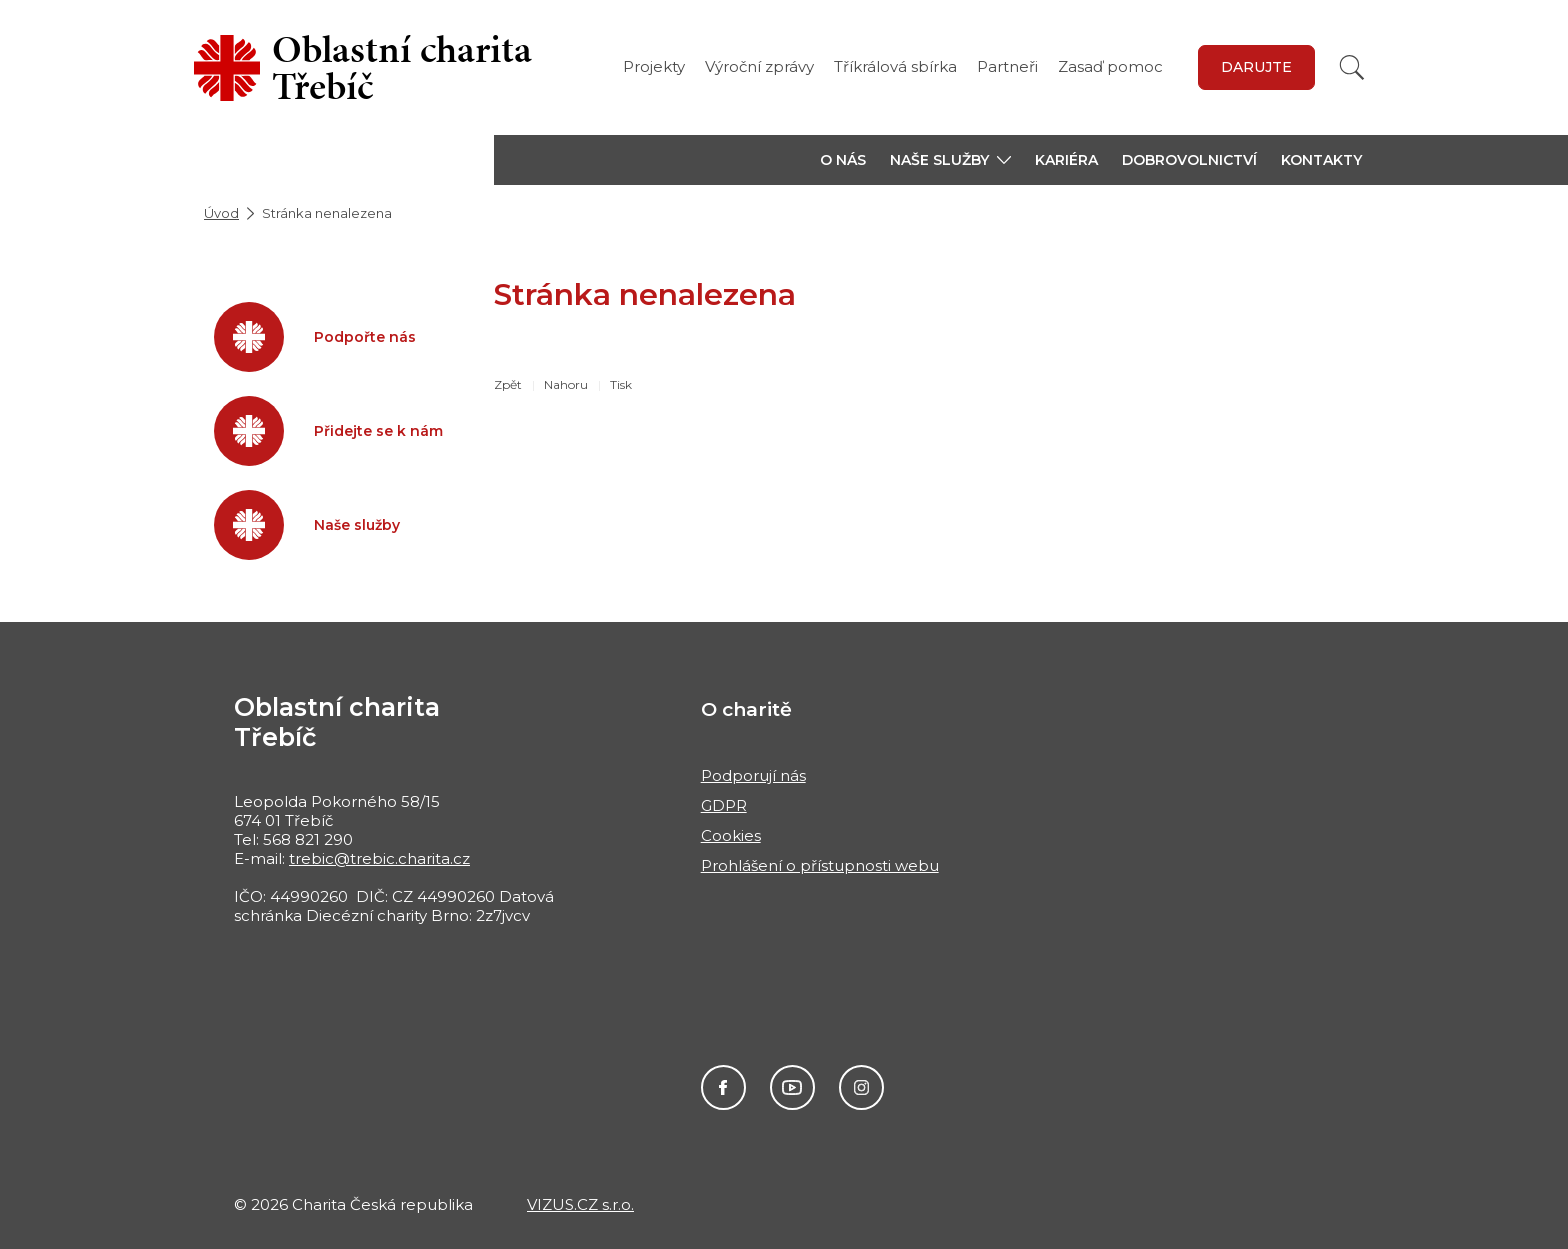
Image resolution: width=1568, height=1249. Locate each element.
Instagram (861, 1087)
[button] (950, 160)
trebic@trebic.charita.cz (379, 858)
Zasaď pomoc (1110, 66)
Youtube (792, 1087)
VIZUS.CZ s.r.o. (580, 1204)
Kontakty (1321, 160)
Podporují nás (753, 775)
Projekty (654, 66)
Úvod (221, 213)
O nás (843, 160)
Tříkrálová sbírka (895, 66)
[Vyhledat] (1352, 67)
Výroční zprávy (759, 66)
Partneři (1007, 66)
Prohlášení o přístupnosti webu (820, 865)
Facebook (723, 1087)
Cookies (731, 835)
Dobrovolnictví (1189, 160)
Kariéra (1066, 160)
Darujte (1256, 67)
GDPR (724, 805)
